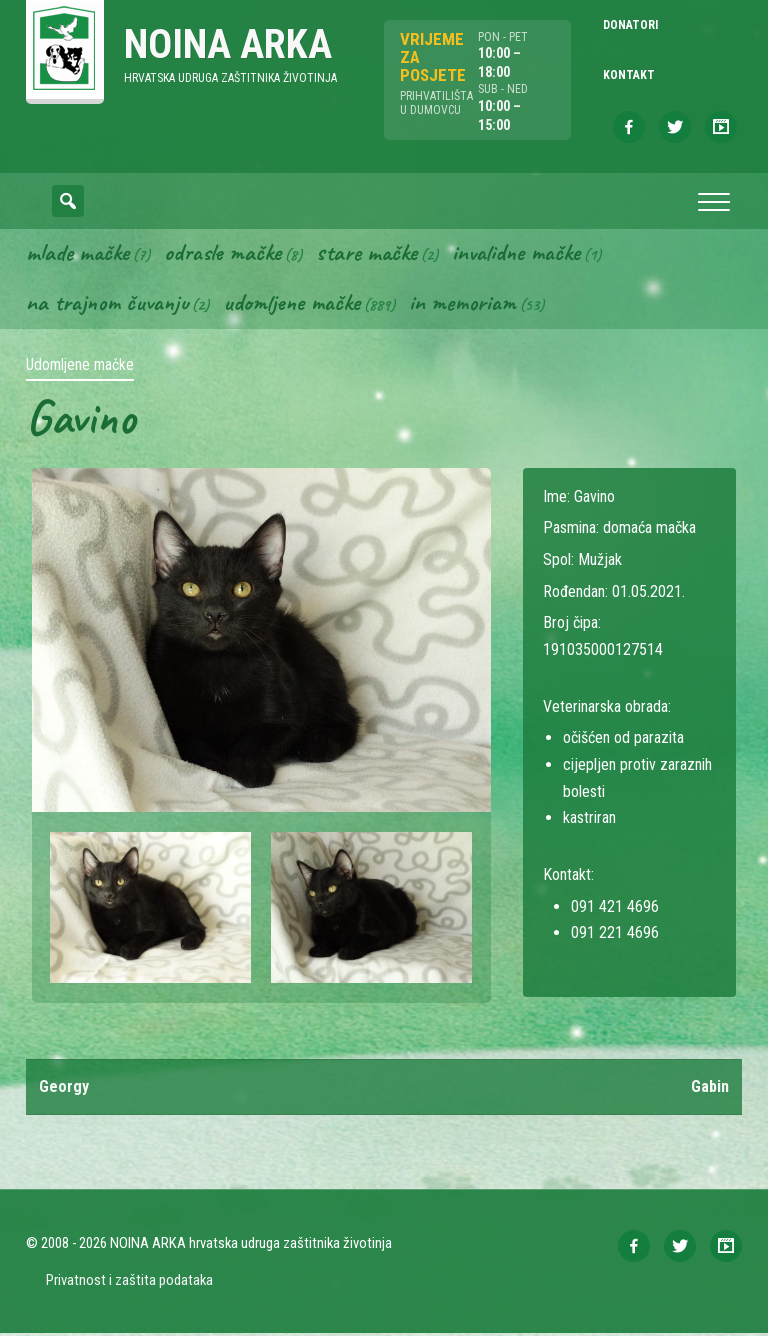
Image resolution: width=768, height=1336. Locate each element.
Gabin (710, 1088)
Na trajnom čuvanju (107, 305)
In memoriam (462, 305)
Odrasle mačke (222, 255)
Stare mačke (366, 255)
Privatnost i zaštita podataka (129, 1282)
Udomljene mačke (291, 305)
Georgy (64, 1088)
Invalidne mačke (516, 255)
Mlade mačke (77, 255)
